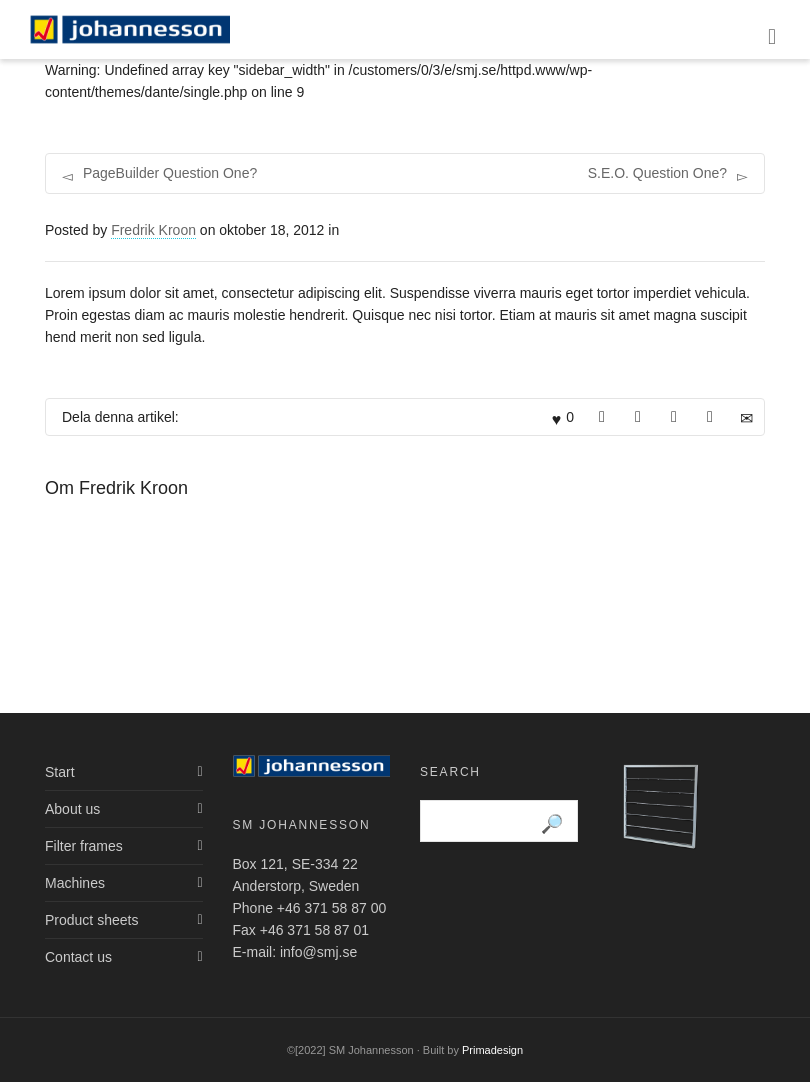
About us (72, 809)
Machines (75, 883)
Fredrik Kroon (153, 230)
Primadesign (492, 1050)
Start (60, 772)
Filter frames (84, 846)
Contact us (78, 957)
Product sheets (91, 920)
